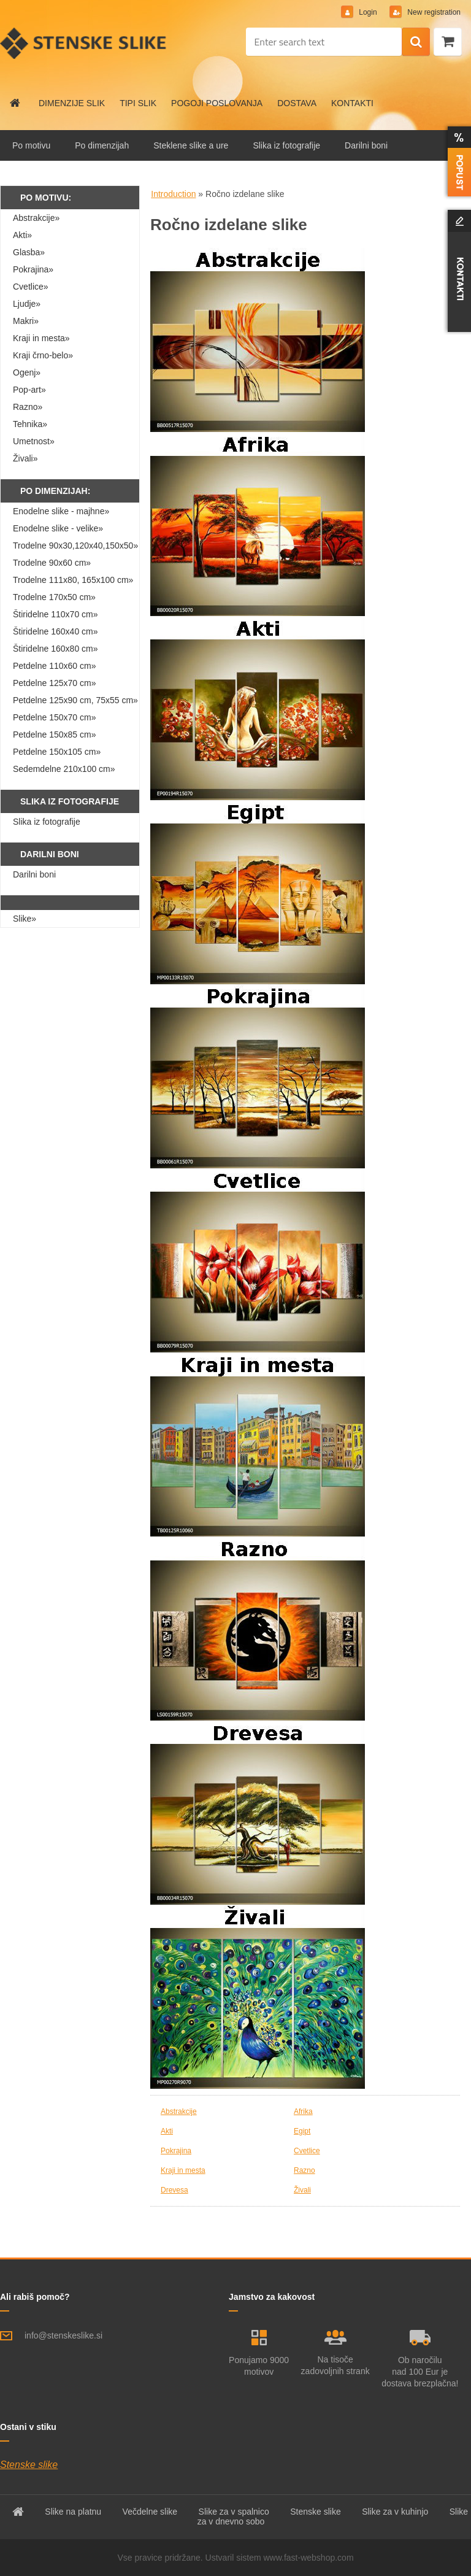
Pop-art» (29, 390)
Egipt (302, 2131)
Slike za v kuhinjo (395, 2511)
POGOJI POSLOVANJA (216, 103)
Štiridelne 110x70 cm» (55, 614)
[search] (415, 42)
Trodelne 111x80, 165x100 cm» (73, 580)
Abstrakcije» (36, 218)
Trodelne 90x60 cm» (52, 563)
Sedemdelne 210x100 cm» (64, 769)
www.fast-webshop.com (309, 2558)
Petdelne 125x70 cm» (54, 683)
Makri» (26, 321)
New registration (433, 12)
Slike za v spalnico (234, 2511)
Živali (302, 2190)
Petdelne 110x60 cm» (54, 666)
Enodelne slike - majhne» (61, 511)
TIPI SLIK (138, 103)
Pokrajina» (33, 269)
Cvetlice (307, 2150)
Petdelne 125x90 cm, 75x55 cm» (75, 700)
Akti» (22, 235)
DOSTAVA (296, 103)
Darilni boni (366, 145)
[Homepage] (15, 103)
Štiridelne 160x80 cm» (55, 649)
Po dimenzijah (102, 145)
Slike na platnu (73, 2511)
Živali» (25, 458)
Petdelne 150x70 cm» (54, 717)
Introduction (173, 194)
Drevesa (174, 2190)
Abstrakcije (179, 2111)
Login (368, 12)
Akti (167, 2131)
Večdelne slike (150, 2511)
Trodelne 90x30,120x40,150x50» (75, 545)
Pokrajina (176, 2150)
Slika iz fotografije (286, 145)
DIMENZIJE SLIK (72, 103)
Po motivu (31, 145)
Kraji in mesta (183, 2170)
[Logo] (84, 43)
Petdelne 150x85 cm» (54, 734)
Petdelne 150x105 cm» (57, 752)
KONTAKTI (352, 103)
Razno (304, 2170)
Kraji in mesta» (41, 338)
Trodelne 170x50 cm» (54, 597)
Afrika (303, 2111)
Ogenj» (26, 372)
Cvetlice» (30, 286)
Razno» (27, 407)
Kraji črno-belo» (43, 355)
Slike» (24, 919)
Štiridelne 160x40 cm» (55, 631)
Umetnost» (34, 441)
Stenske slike (29, 2464)
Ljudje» (26, 304)
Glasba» (29, 252)
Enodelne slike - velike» (58, 528)
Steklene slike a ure (190, 145)
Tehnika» (30, 424)
